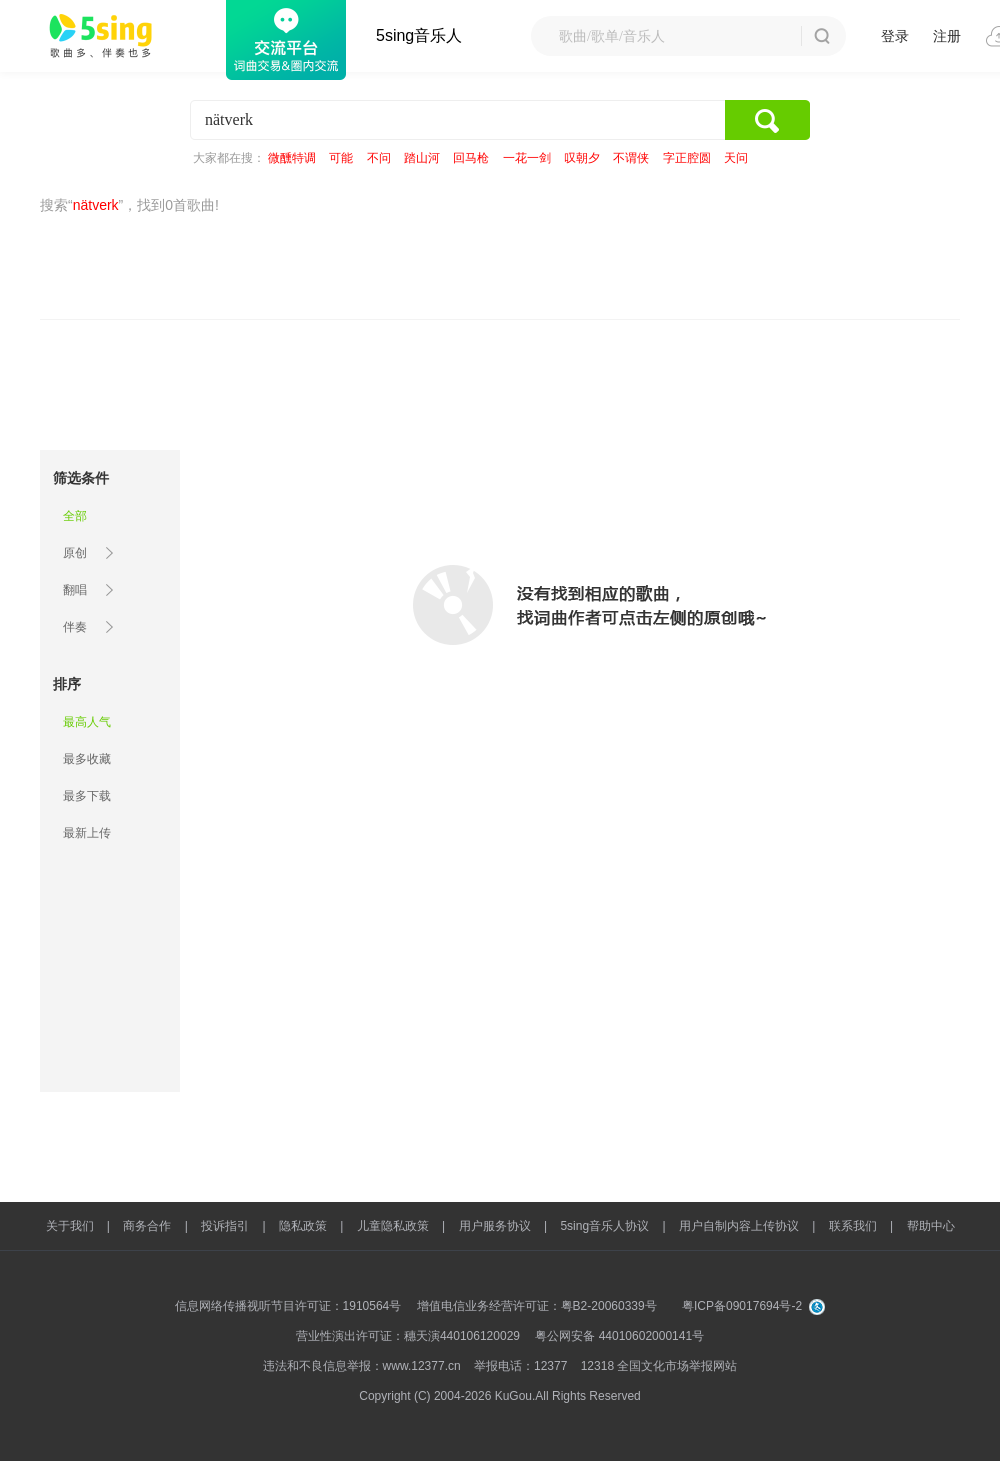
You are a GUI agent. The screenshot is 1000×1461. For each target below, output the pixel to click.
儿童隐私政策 (393, 1226)
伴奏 (75, 627)
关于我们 (70, 1226)
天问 (736, 158)
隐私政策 (303, 1226)
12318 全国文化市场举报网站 (659, 1366)
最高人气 (87, 722)
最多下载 (87, 796)
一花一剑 (527, 158)
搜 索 (822, 36)
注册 (947, 36)
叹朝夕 (582, 158)
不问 (379, 158)
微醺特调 (292, 158)
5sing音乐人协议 (604, 1226)
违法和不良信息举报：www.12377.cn (362, 1366)
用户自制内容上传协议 (739, 1226)
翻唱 (75, 590)
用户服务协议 (495, 1226)
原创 (75, 553)
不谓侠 (631, 158)
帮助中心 (931, 1226)
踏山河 (422, 158)
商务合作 (147, 1226)
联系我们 (853, 1226)
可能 (341, 158)
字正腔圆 (687, 158)
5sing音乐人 (419, 35)
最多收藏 (87, 759)
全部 (75, 516)
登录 (895, 36)
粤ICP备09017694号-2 (742, 1306)
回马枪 (471, 158)
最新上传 (87, 833)
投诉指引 (225, 1226)
